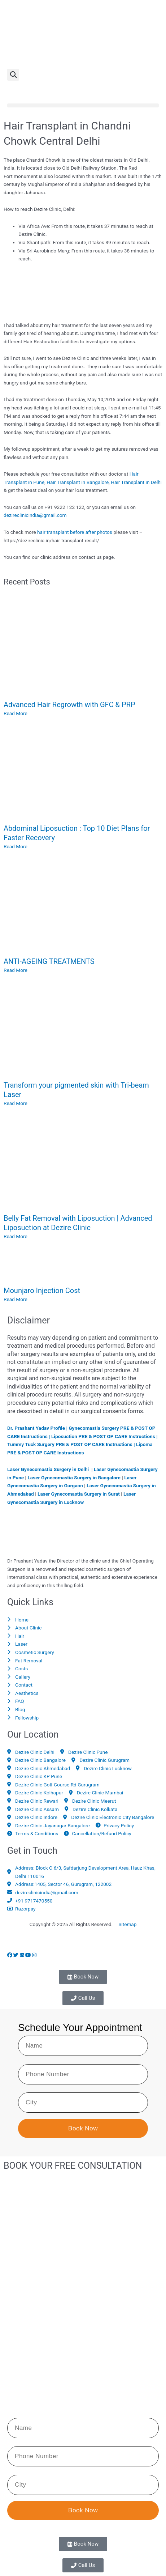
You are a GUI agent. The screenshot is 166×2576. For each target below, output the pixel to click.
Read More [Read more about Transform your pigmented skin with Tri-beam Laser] (15, 1103)
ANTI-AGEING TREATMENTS (49, 961)
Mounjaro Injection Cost (42, 1290)
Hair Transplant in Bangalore (78, 482)
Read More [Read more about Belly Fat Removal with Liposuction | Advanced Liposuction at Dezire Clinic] (15, 1236)
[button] (13, 75)
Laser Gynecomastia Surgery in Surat (79, 1494)
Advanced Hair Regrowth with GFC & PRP (69, 704)
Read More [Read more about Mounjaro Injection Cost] (15, 1299)
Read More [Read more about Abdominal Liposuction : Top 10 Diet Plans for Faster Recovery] (15, 846)
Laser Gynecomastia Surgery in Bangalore (73, 1477)
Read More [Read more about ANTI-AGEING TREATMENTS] (15, 970)
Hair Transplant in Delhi (136, 482)
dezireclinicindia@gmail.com (35, 515)
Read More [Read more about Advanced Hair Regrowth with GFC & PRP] (15, 713)
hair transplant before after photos (74, 532)
